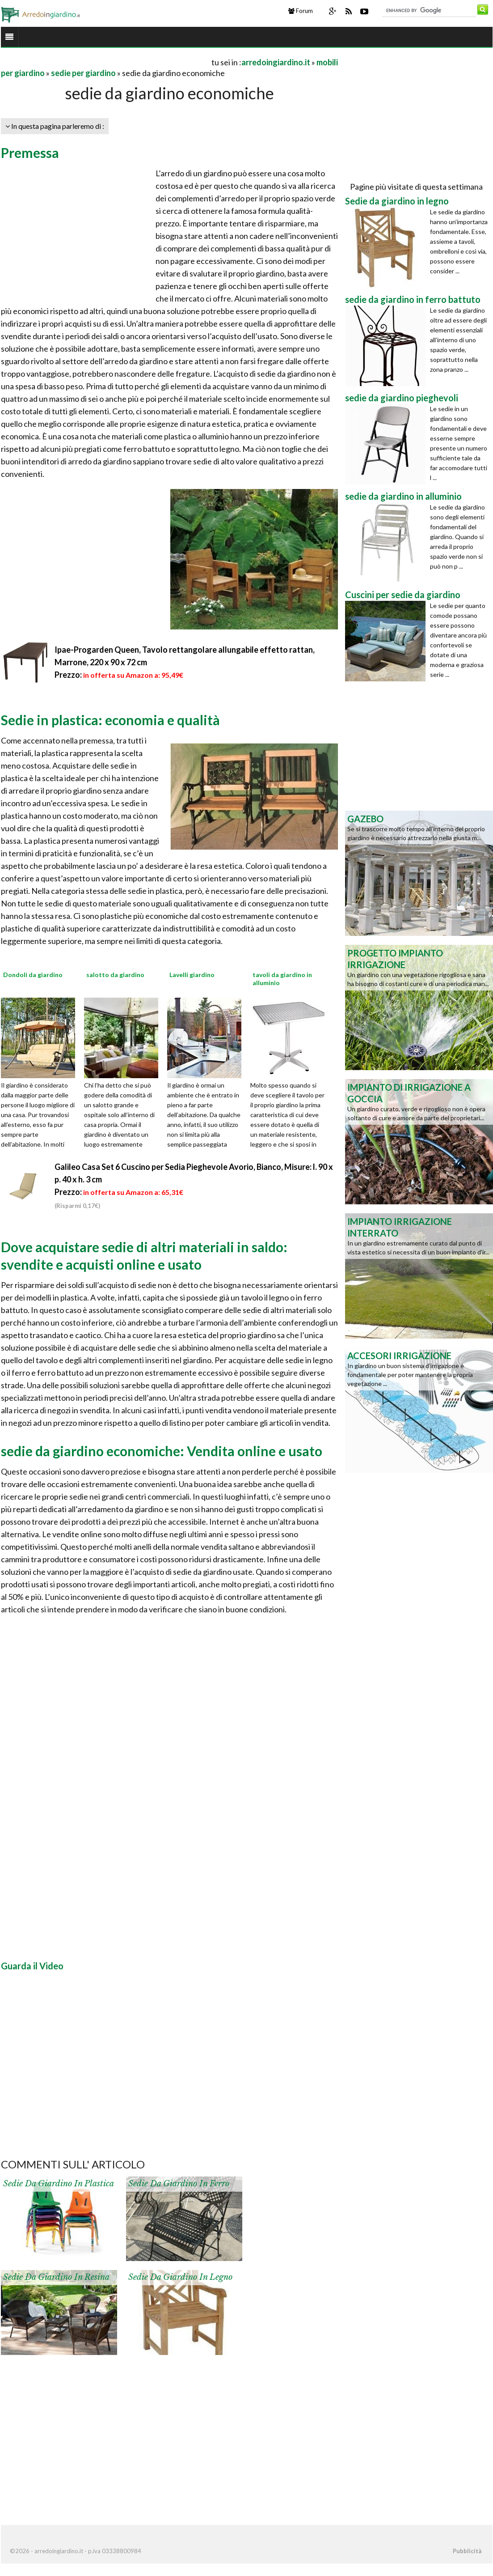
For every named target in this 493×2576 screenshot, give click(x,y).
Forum (300, 10)
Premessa (30, 153)
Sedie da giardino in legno (180, 2277)
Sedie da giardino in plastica (58, 2184)
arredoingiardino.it (275, 62)
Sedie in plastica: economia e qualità (110, 720)
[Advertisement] (105, 62)
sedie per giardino (83, 73)
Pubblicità (467, 2551)
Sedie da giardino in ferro (178, 2184)
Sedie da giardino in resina (56, 2277)
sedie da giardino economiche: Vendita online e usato (161, 1451)
